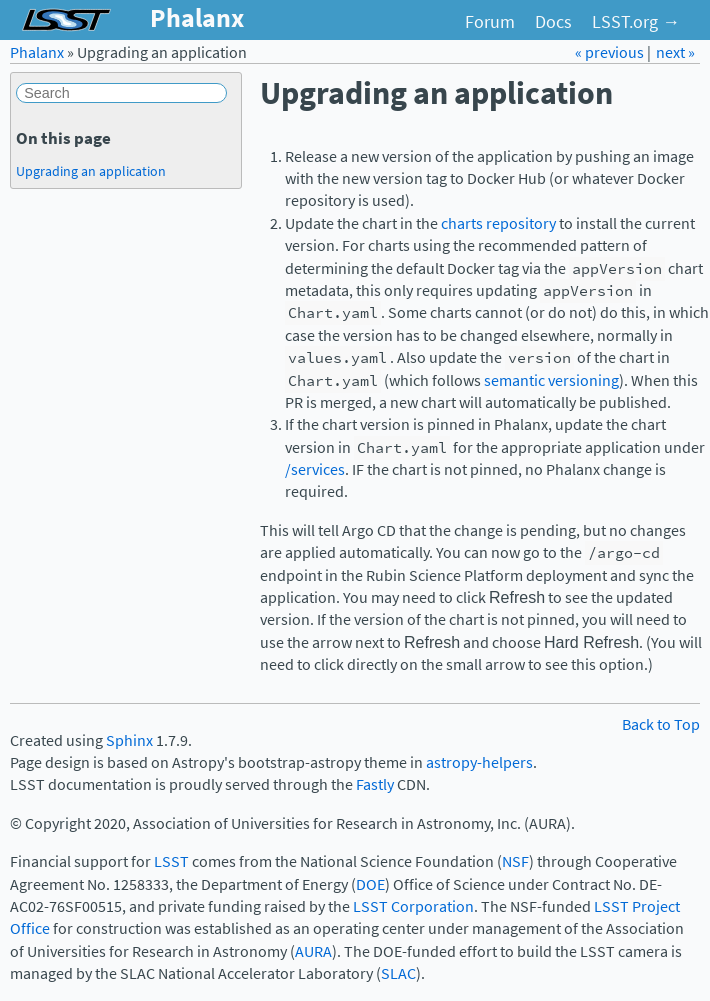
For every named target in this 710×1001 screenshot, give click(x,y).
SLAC (398, 973)
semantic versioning (551, 380)
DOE (370, 884)
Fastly (375, 784)
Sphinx (129, 740)
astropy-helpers (479, 762)
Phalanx (37, 52)
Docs (553, 22)
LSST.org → (636, 22)
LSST (171, 861)
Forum (490, 22)
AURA (313, 951)
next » (675, 52)
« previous (611, 52)
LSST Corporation (413, 906)
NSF (515, 861)
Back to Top (661, 724)
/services (315, 469)
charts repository (498, 223)
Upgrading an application (91, 171)
